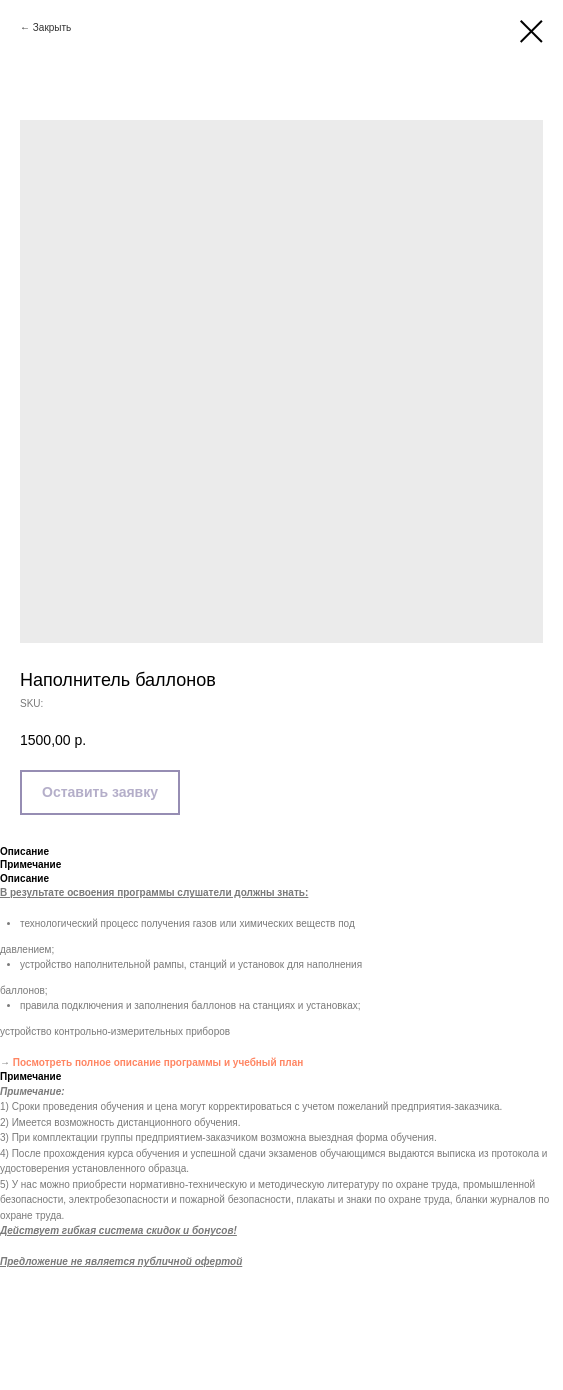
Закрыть (52, 27)
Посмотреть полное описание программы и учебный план (158, 1062)
